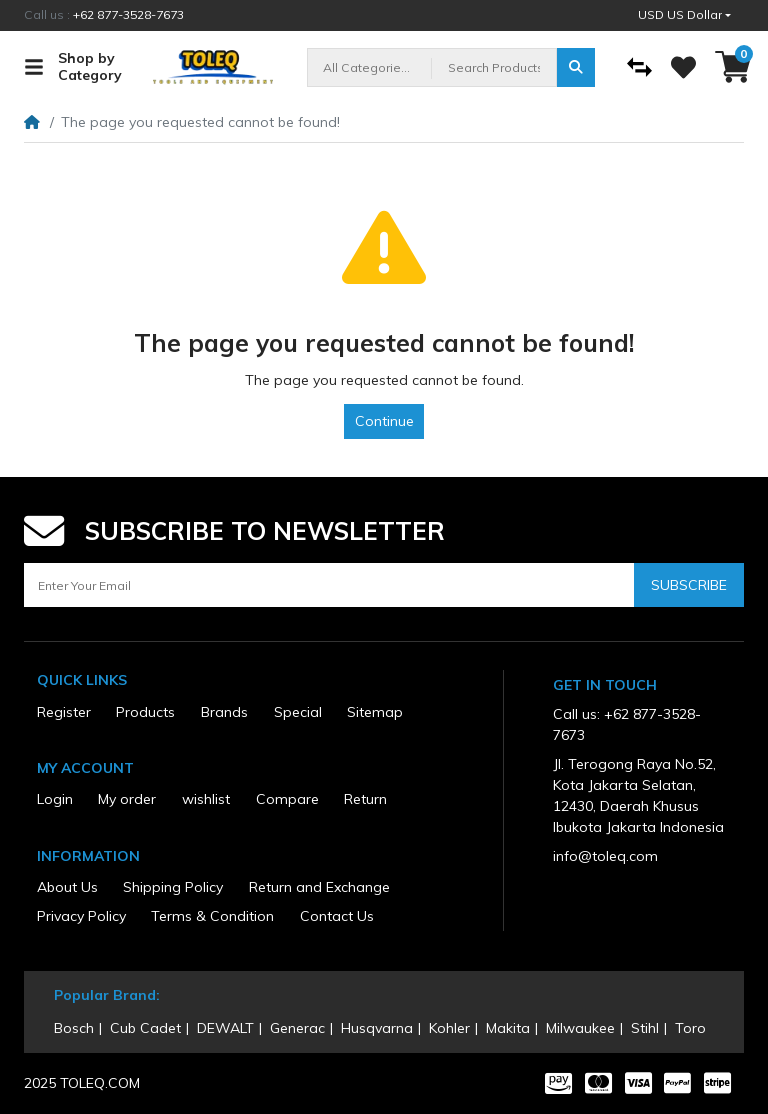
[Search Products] (494, 67)
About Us (67, 887)
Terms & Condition (212, 916)
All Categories (365, 67)
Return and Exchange (319, 887)
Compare (287, 799)
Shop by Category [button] (73, 67)
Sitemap (375, 712)
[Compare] (639, 67)
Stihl (645, 1028)
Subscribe (689, 585)
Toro (690, 1028)
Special (298, 712)
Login (55, 799)
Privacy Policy (81, 916)
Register (64, 712)
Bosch (74, 1028)
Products (145, 712)
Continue (384, 421)
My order (127, 799)
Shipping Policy (173, 887)
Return (365, 799)
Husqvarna (377, 1028)
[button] (684, 15)
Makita (508, 1028)
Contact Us (337, 916)
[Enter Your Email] (329, 585)
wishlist (206, 799)
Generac (297, 1028)
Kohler (449, 1028)
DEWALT (225, 1028)
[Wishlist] (683, 67)
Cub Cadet (145, 1028)
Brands (224, 712)
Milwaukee (580, 1028)
